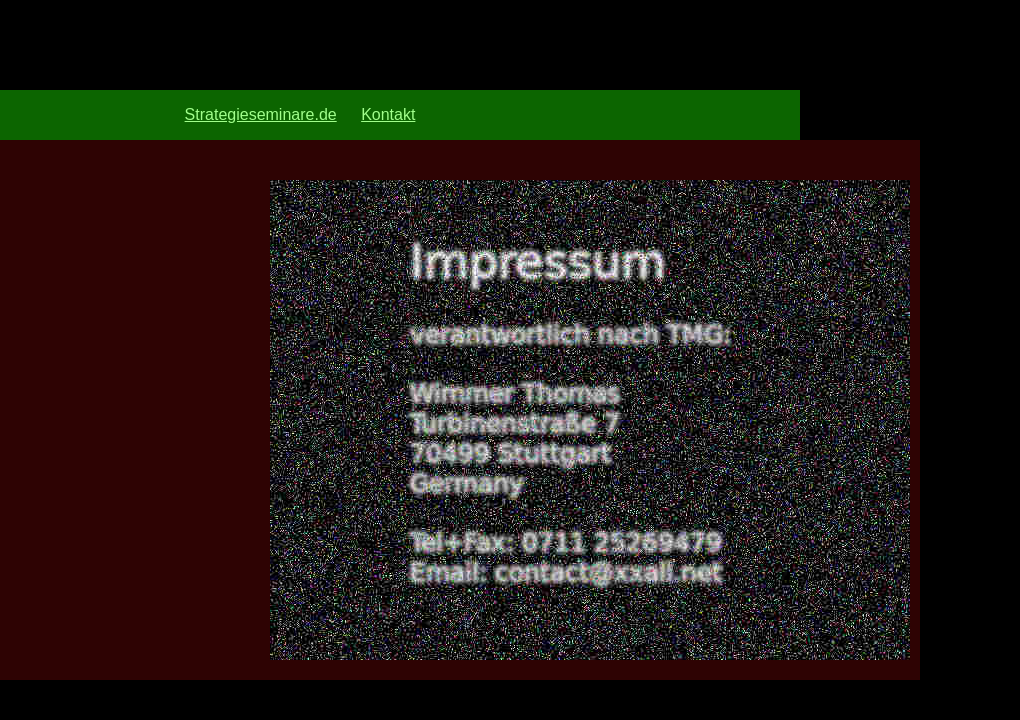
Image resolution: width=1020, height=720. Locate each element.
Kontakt (388, 114)
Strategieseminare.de (261, 114)
